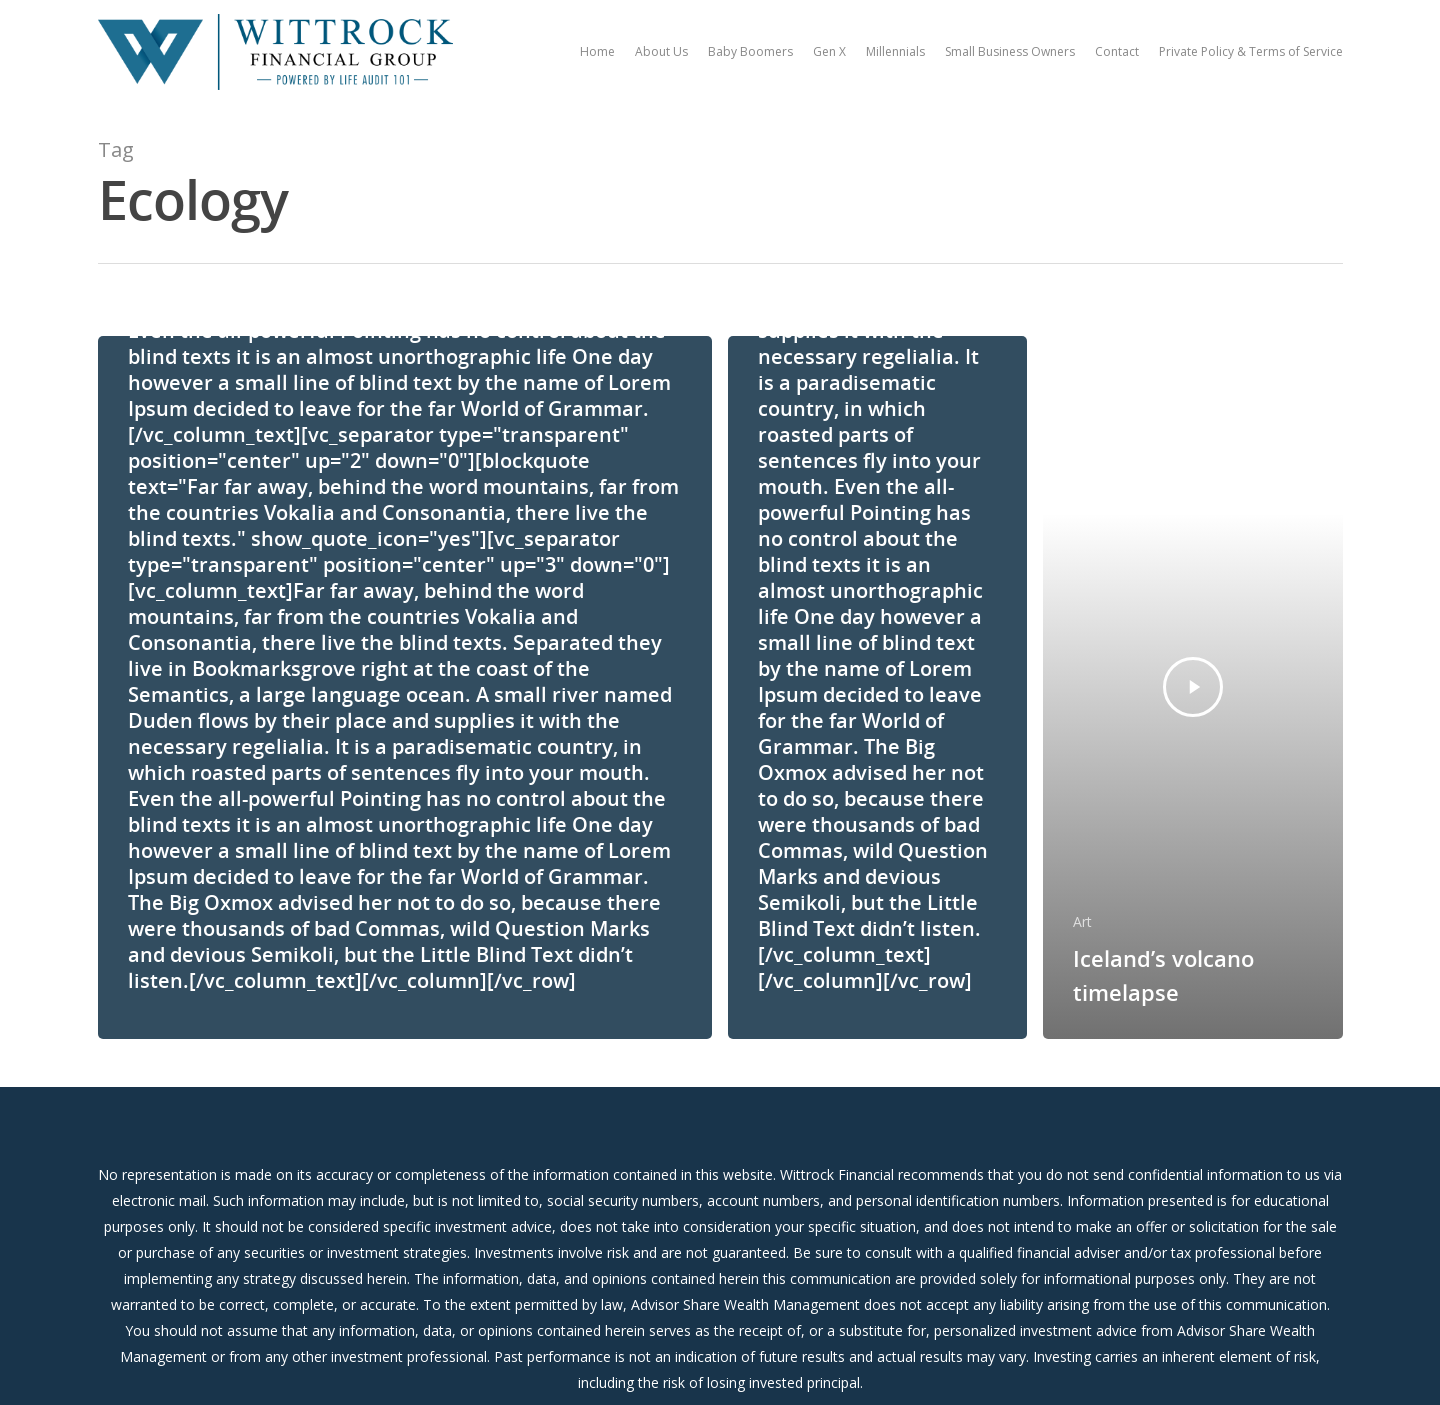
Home (597, 51)
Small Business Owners (1010, 51)
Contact (1117, 51)
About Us (661, 51)
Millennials (895, 51)
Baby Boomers (750, 51)
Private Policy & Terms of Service (1251, 51)
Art (1082, 921)
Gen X (829, 51)
